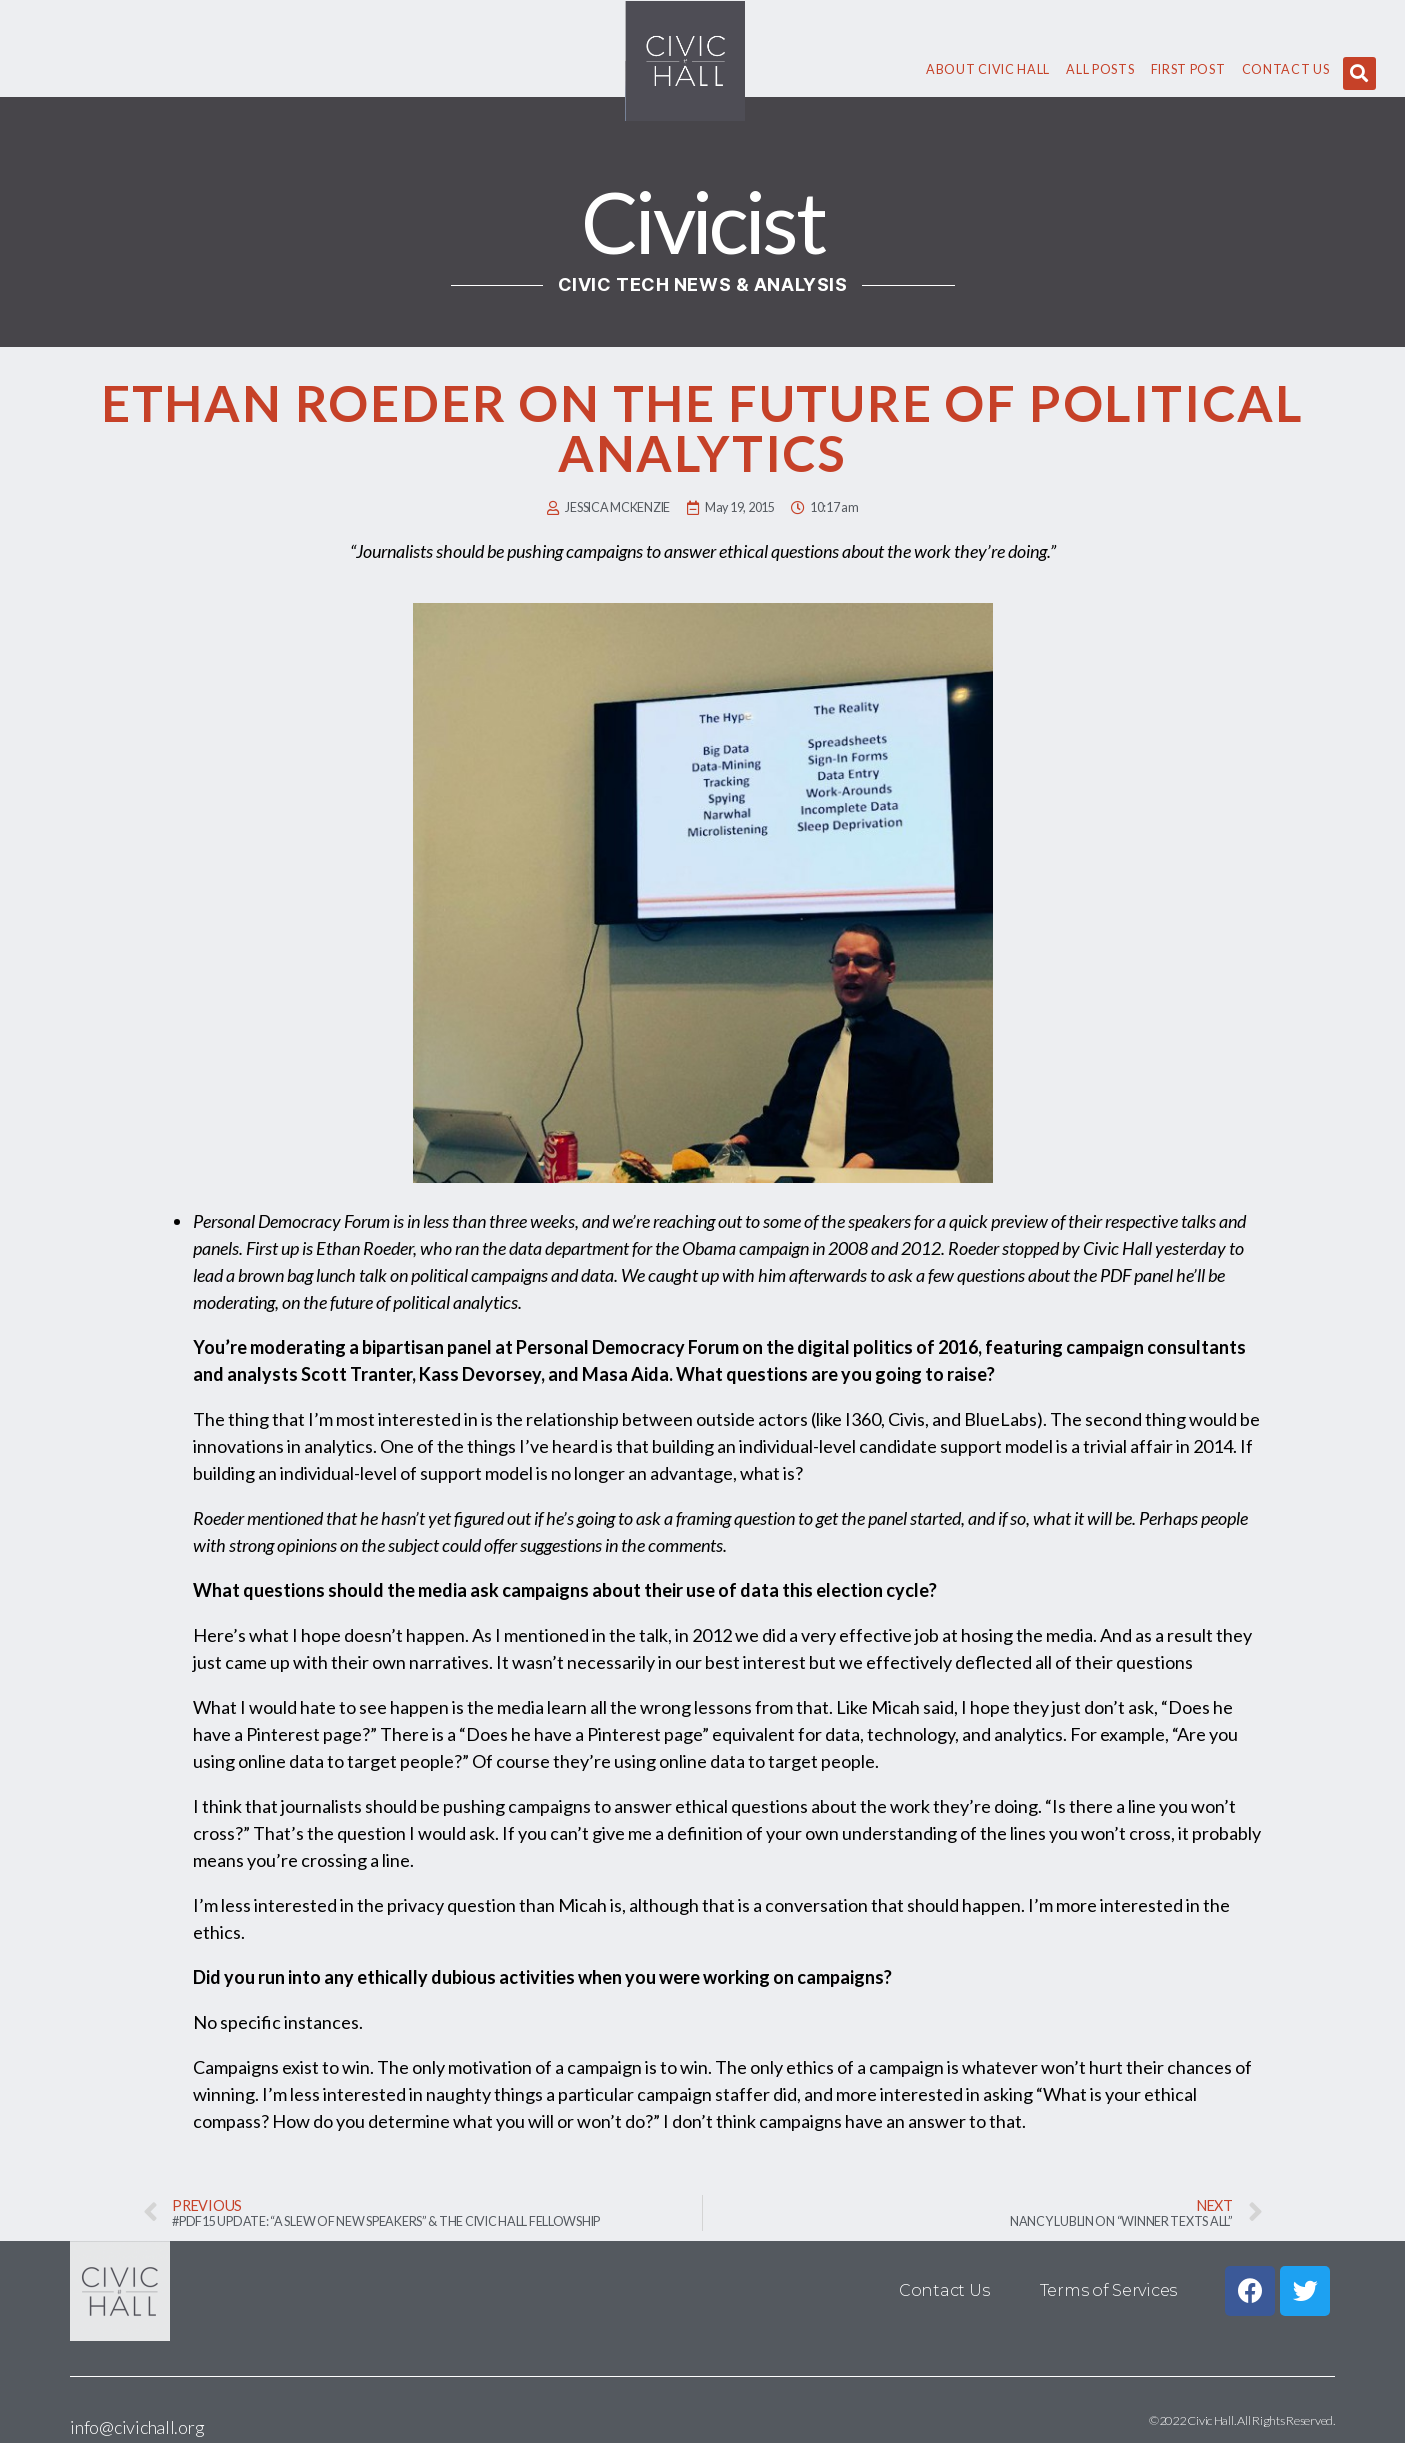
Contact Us (1286, 69)
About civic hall (988, 69)
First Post (1188, 69)
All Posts (1100, 69)
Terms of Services (1108, 2290)
